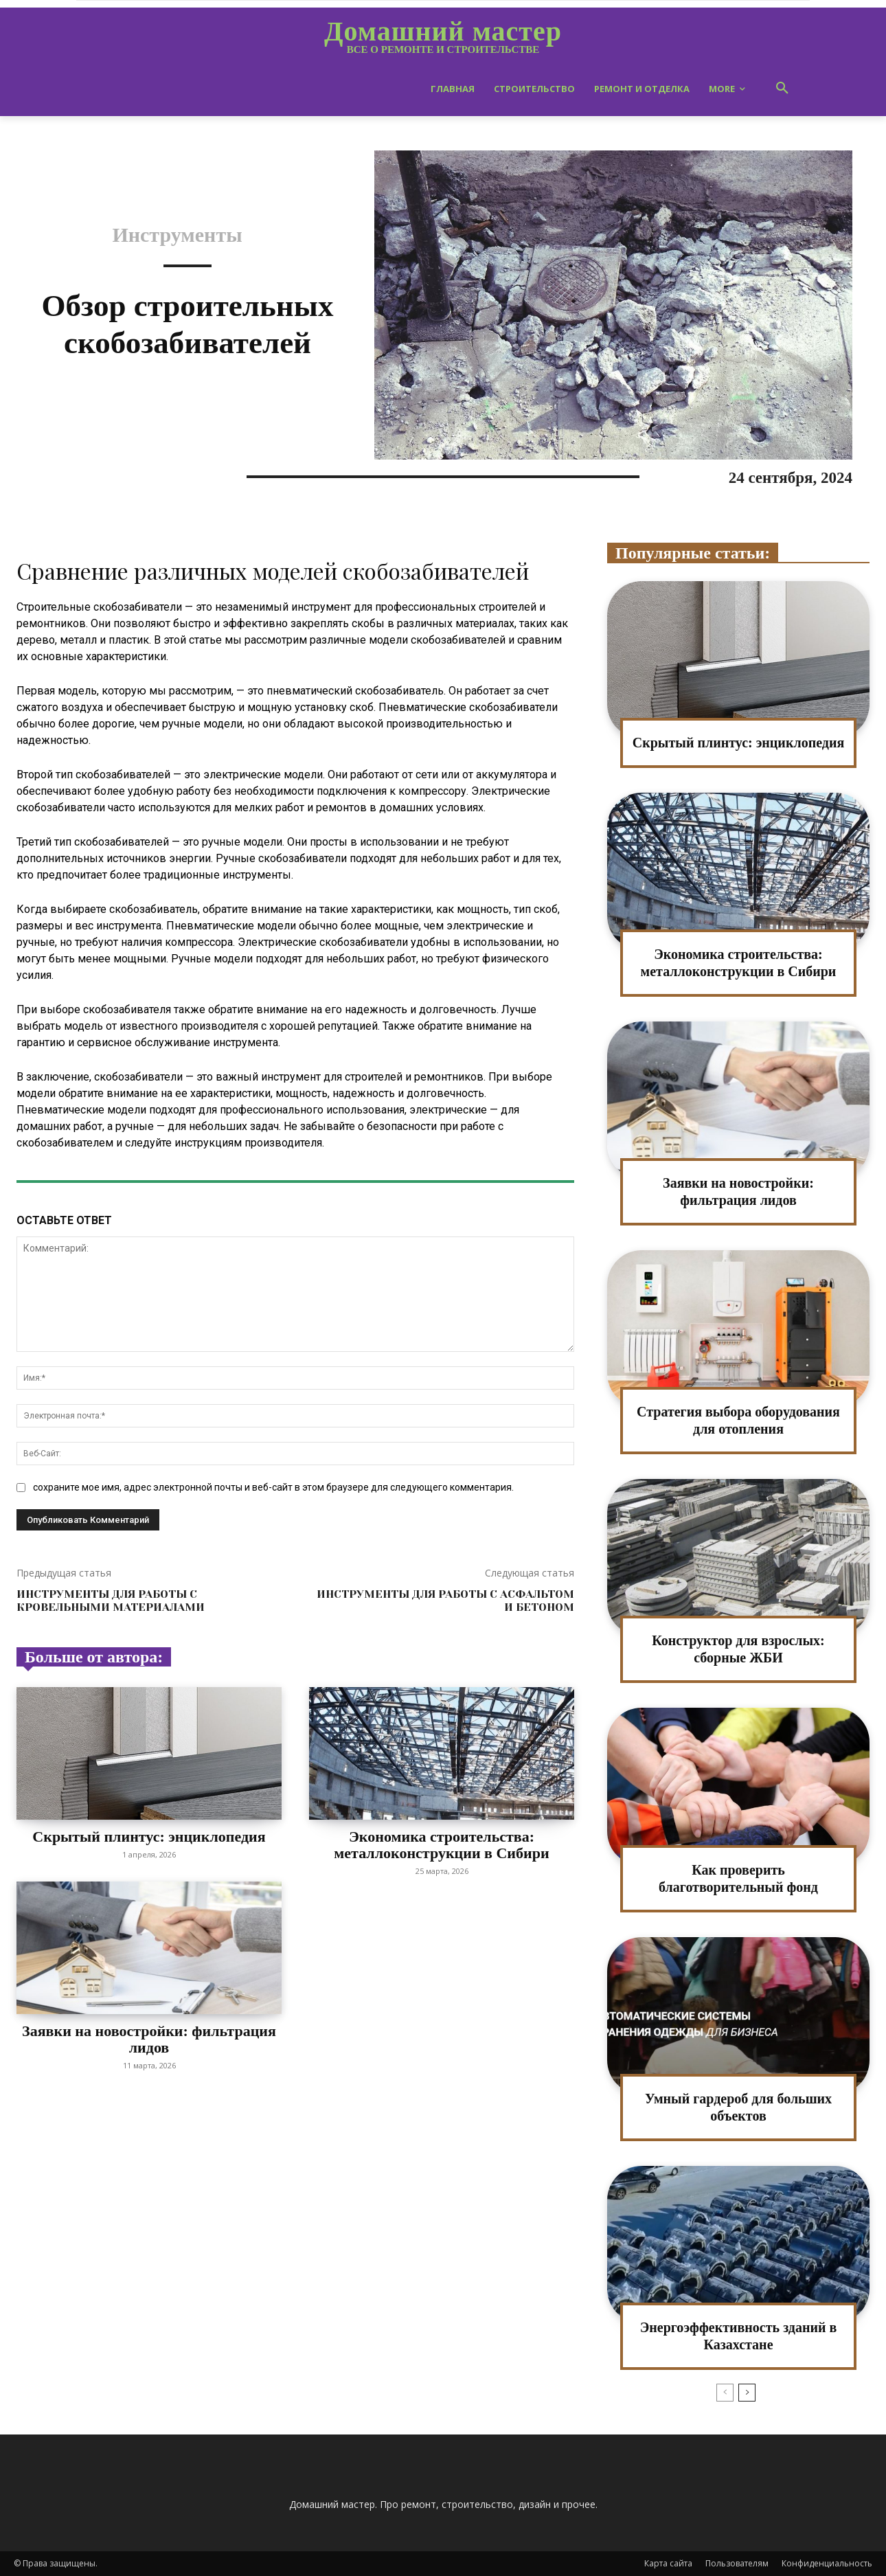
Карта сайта (668, 2563)
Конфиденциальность (827, 2563)
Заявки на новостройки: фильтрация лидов (149, 2039)
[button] (782, 88)
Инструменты (177, 235)
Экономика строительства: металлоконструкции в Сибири (441, 1845)
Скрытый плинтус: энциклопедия (148, 1836)
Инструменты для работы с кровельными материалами (110, 1601)
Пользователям (737, 2563)
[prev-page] (725, 2393)
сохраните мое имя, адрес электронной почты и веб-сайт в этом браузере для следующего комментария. (273, 1487)
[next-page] (747, 2393)
